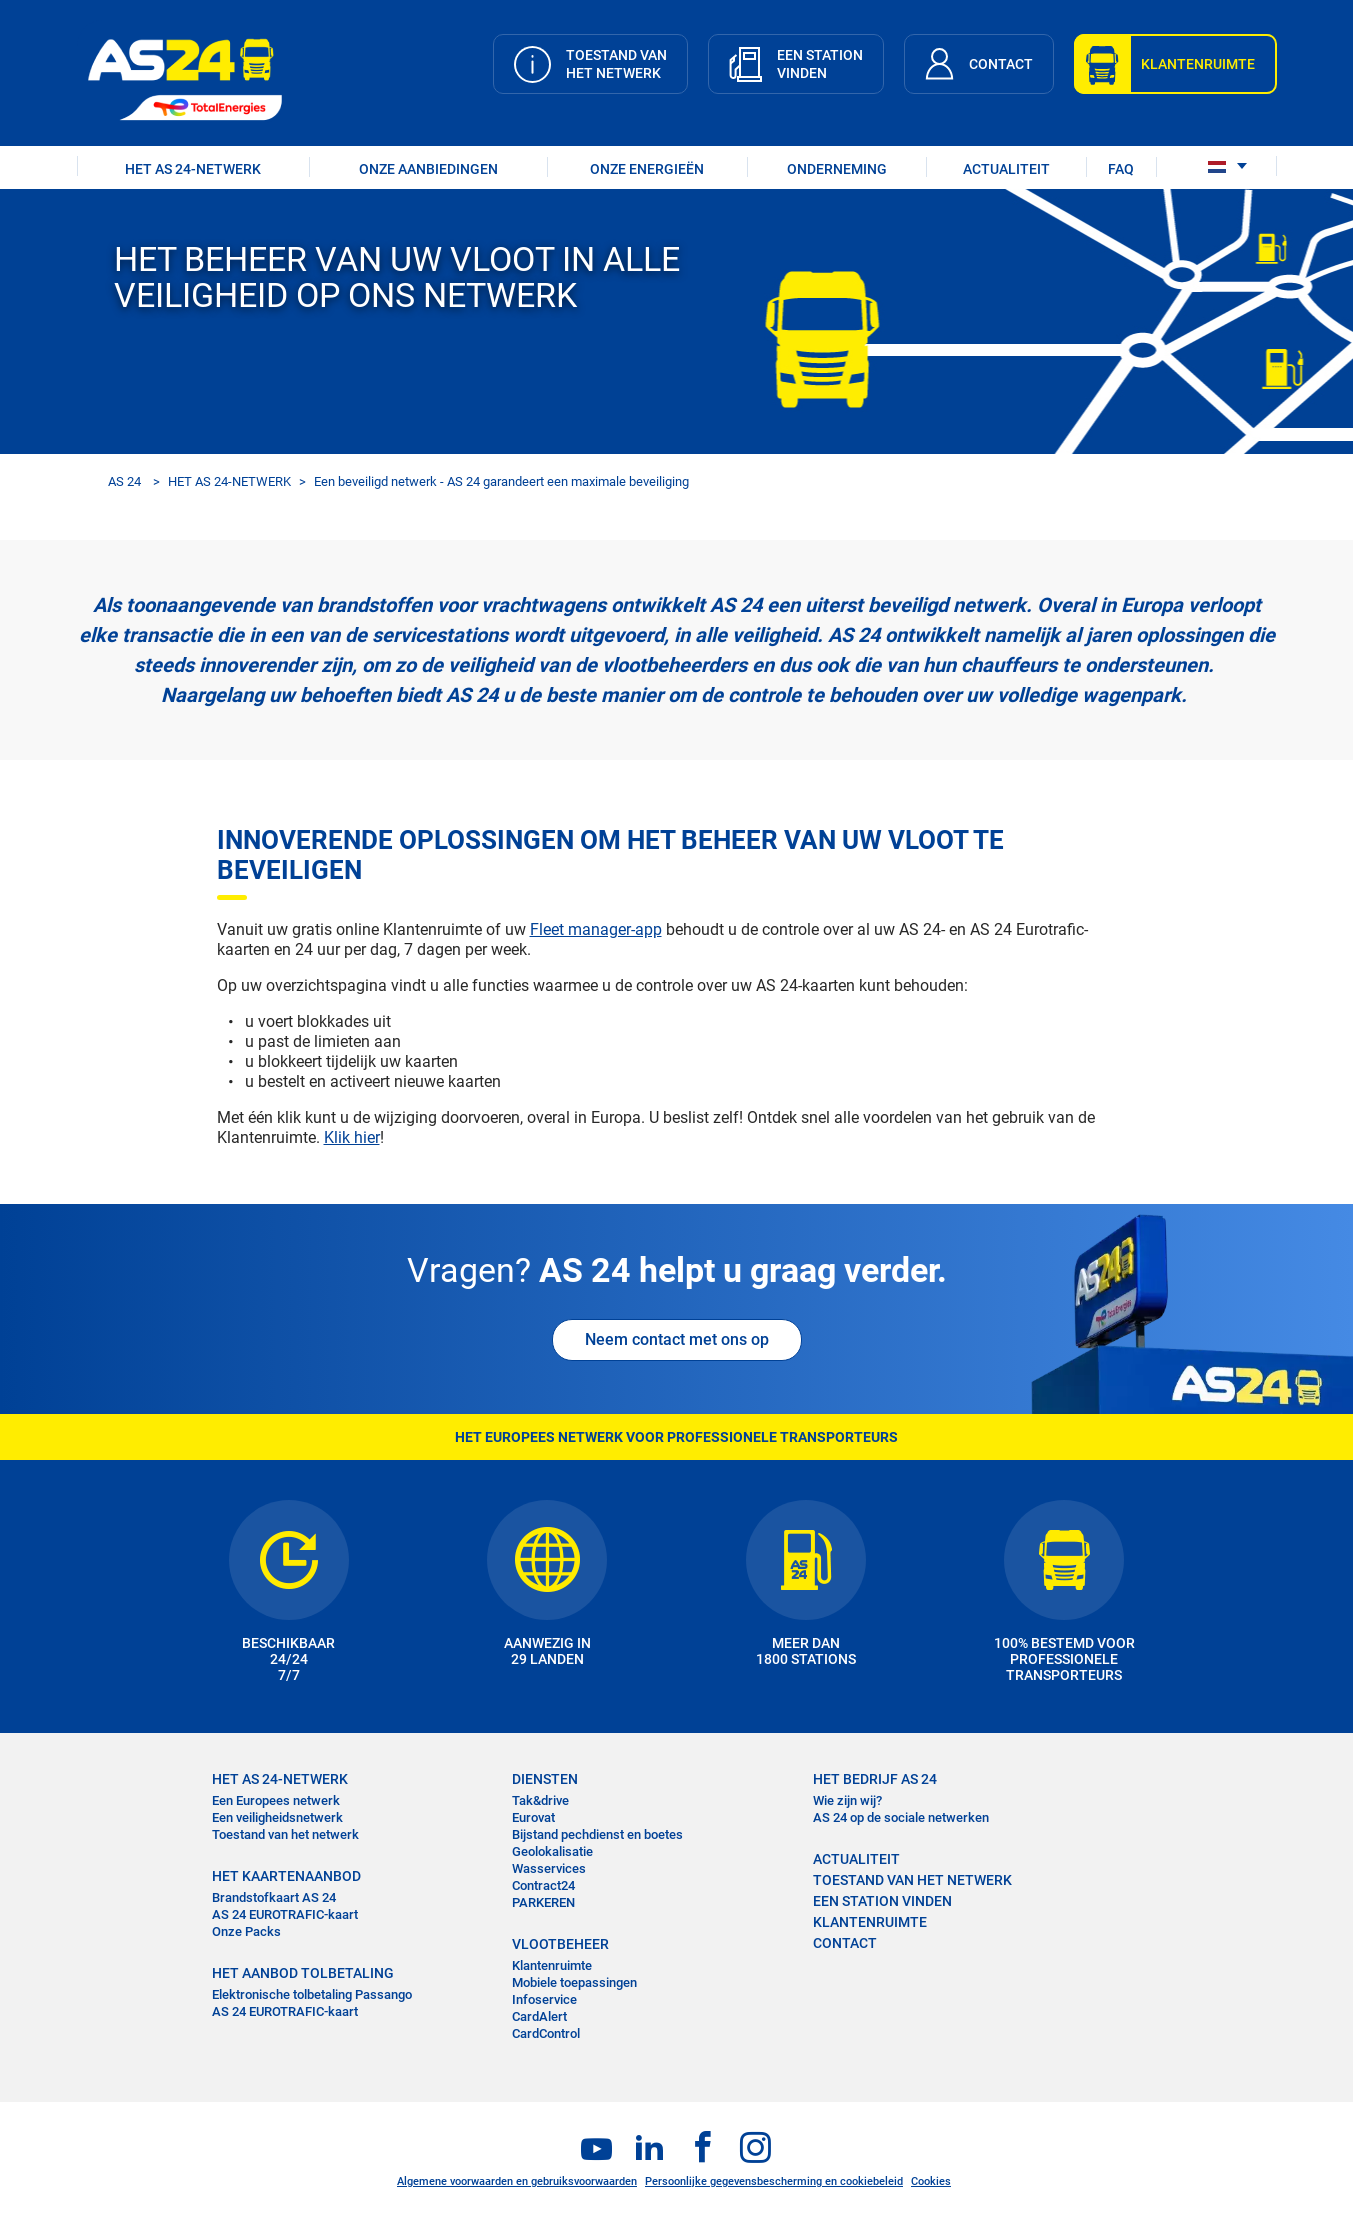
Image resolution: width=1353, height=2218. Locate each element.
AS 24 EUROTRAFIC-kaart (285, 1914)
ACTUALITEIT (1006, 169)
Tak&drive (540, 1800)
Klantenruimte (552, 1965)
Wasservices (549, 1868)
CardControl (546, 2033)
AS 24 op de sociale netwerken (901, 1817)
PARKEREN (543, 1902)
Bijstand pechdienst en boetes (597, 1834)
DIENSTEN (545, 1779)
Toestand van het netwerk (285, 1834)
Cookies (931, 2181)
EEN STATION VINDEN (882, 1901)
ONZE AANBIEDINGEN (428, 169)
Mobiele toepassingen (574, 1982)
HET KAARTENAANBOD (286, 1876)
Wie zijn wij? (847, 1800)
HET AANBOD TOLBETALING (303, 1973)
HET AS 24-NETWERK (193, 169)
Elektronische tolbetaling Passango (312, 1994)
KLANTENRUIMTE (870, 1922)
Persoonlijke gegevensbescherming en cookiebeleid (774, 2181)
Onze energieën (647, 169)
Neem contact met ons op (677, 1339)
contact (845, 1943)
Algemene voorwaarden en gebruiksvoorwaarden (517, 2181)
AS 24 (124, 481)
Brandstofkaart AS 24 (274, 1897)
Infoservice (544, 1999)
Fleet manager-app (596, 929)
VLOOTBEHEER (560, 1944)
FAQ (1121, 169)
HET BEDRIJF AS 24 (875, 1779)
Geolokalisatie (552, 1851)
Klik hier (352, 1137)
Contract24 (543, 1885)
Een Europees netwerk (276, 1800)
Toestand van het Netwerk (912, 1880)
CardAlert (539, 2016)
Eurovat (533, 1817)
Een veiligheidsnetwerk (277, 1817)
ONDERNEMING (837, 169)
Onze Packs (246, 1931)
